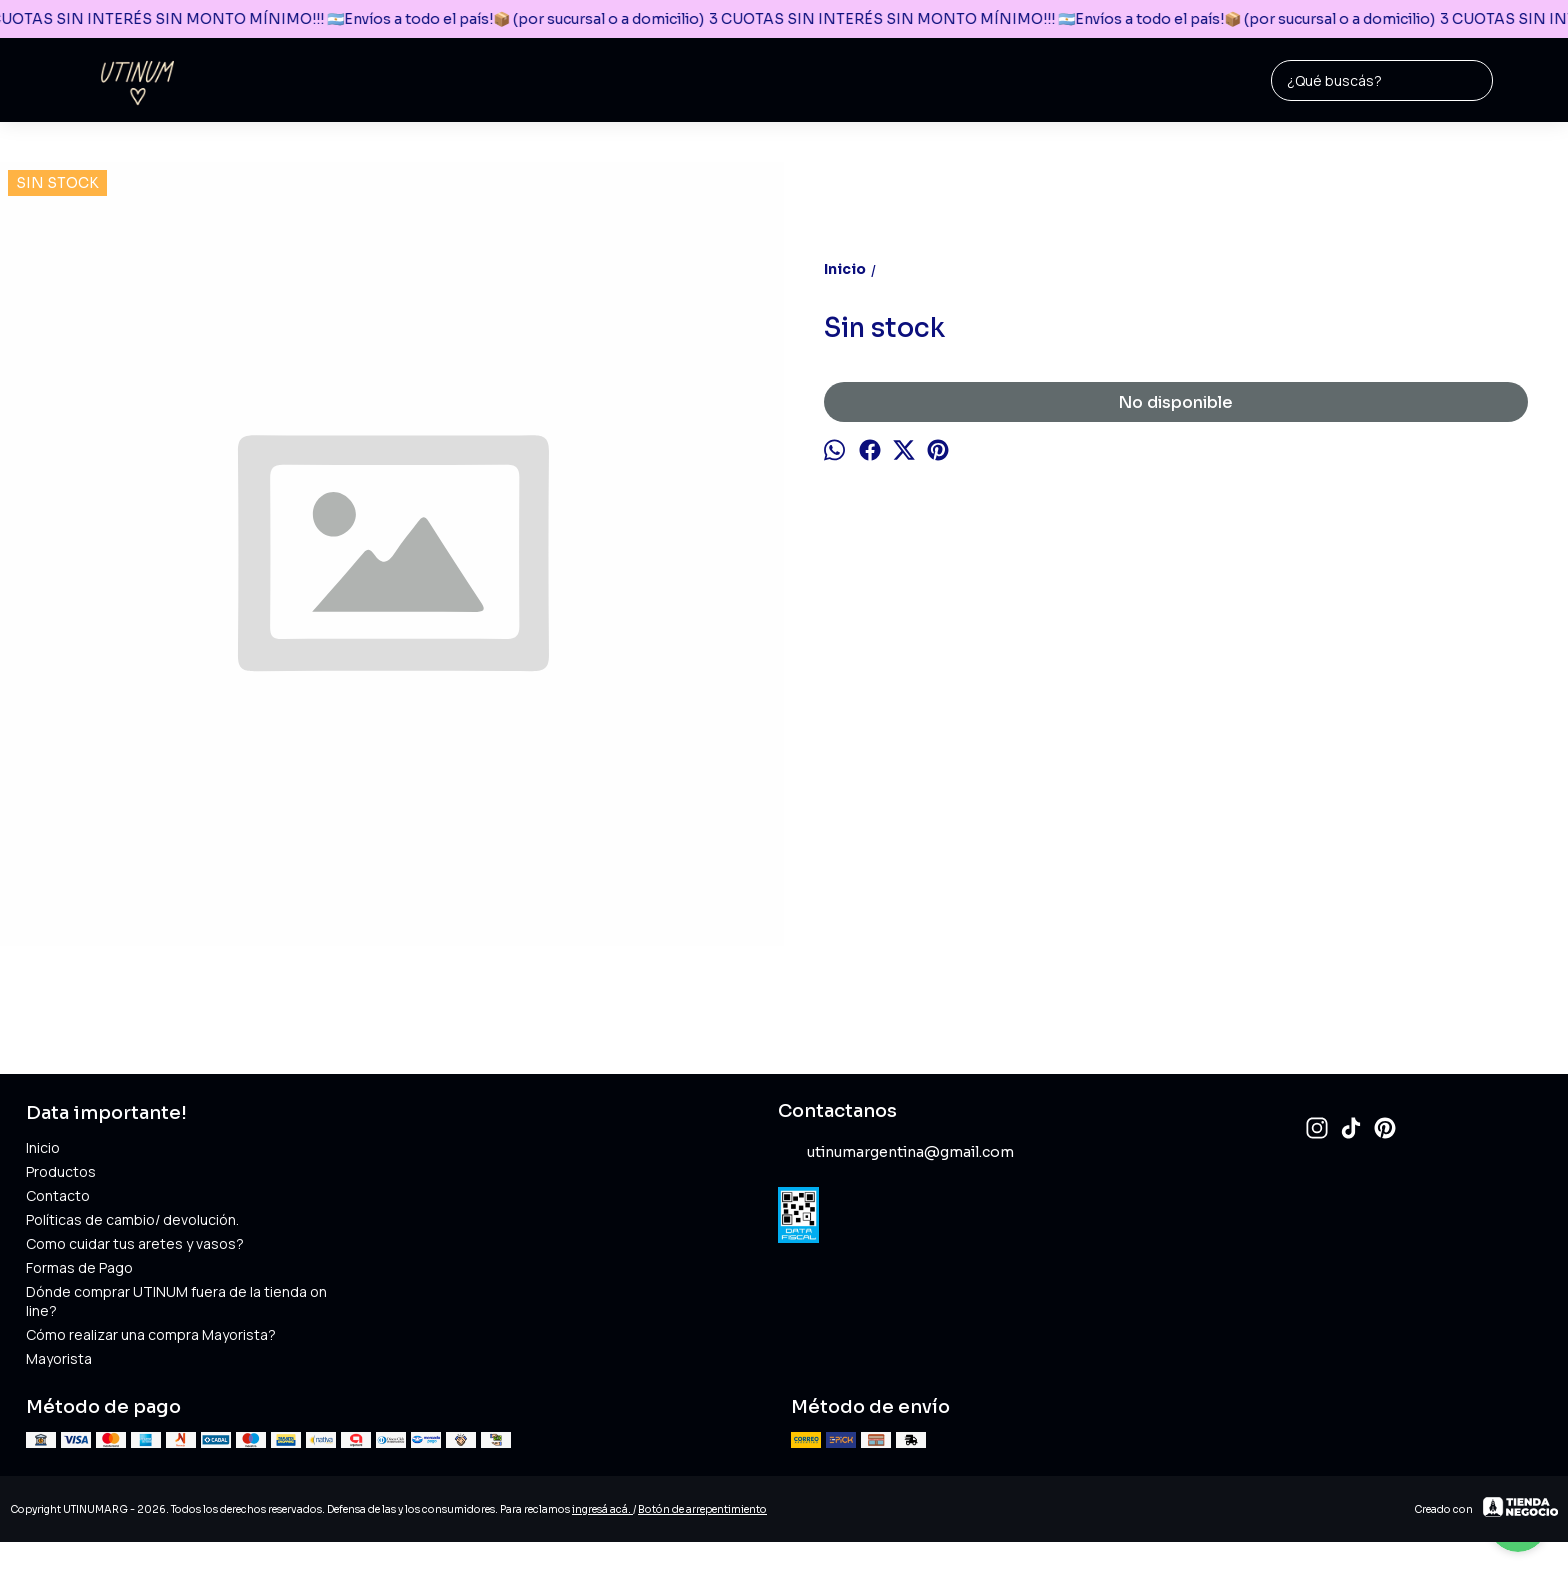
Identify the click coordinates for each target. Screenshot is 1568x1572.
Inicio (43, 1147)
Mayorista (59, 1358)
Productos (61, 1171)
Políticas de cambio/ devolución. (132, 1219)
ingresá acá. (602, 1509)
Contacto (58, 1195)
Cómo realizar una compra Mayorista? (151, 1334)
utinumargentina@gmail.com (896, 1153)
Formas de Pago (79, 1267)
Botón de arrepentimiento (702, 1509)
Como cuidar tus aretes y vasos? (135, 1243)
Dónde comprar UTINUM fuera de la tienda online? (176, 1301)
